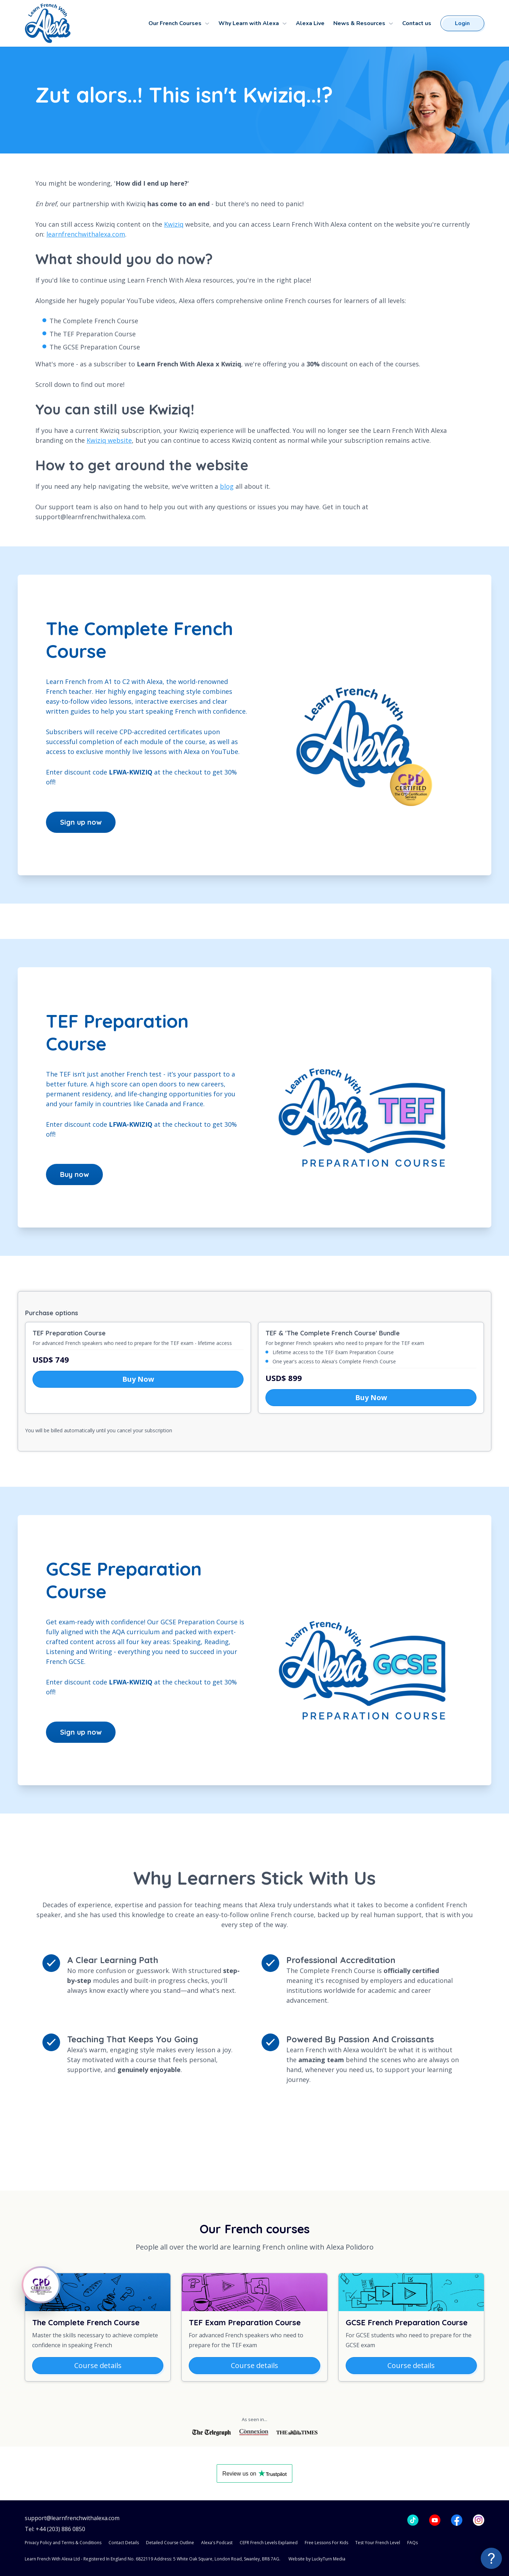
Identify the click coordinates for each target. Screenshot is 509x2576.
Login (462, 23)
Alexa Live (310, 23)
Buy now (74, 1174)
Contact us (416, 23)
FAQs (412, 2543)
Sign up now (80, 822)
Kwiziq (173, 224)
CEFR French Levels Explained (269, 2543)
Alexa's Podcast (217, 2543)
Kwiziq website (109, 440)
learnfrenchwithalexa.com (85, 234)
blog (227, 486)
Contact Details (124, 2543)
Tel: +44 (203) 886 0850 (55, 2529)
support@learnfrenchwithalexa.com (72, 2518)
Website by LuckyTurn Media (316, 2559)
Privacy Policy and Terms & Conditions (63, 2543)
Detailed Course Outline (170, 2543)
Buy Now (138, 1379)
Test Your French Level (377, 2543)
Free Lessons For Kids (326, 2543)
